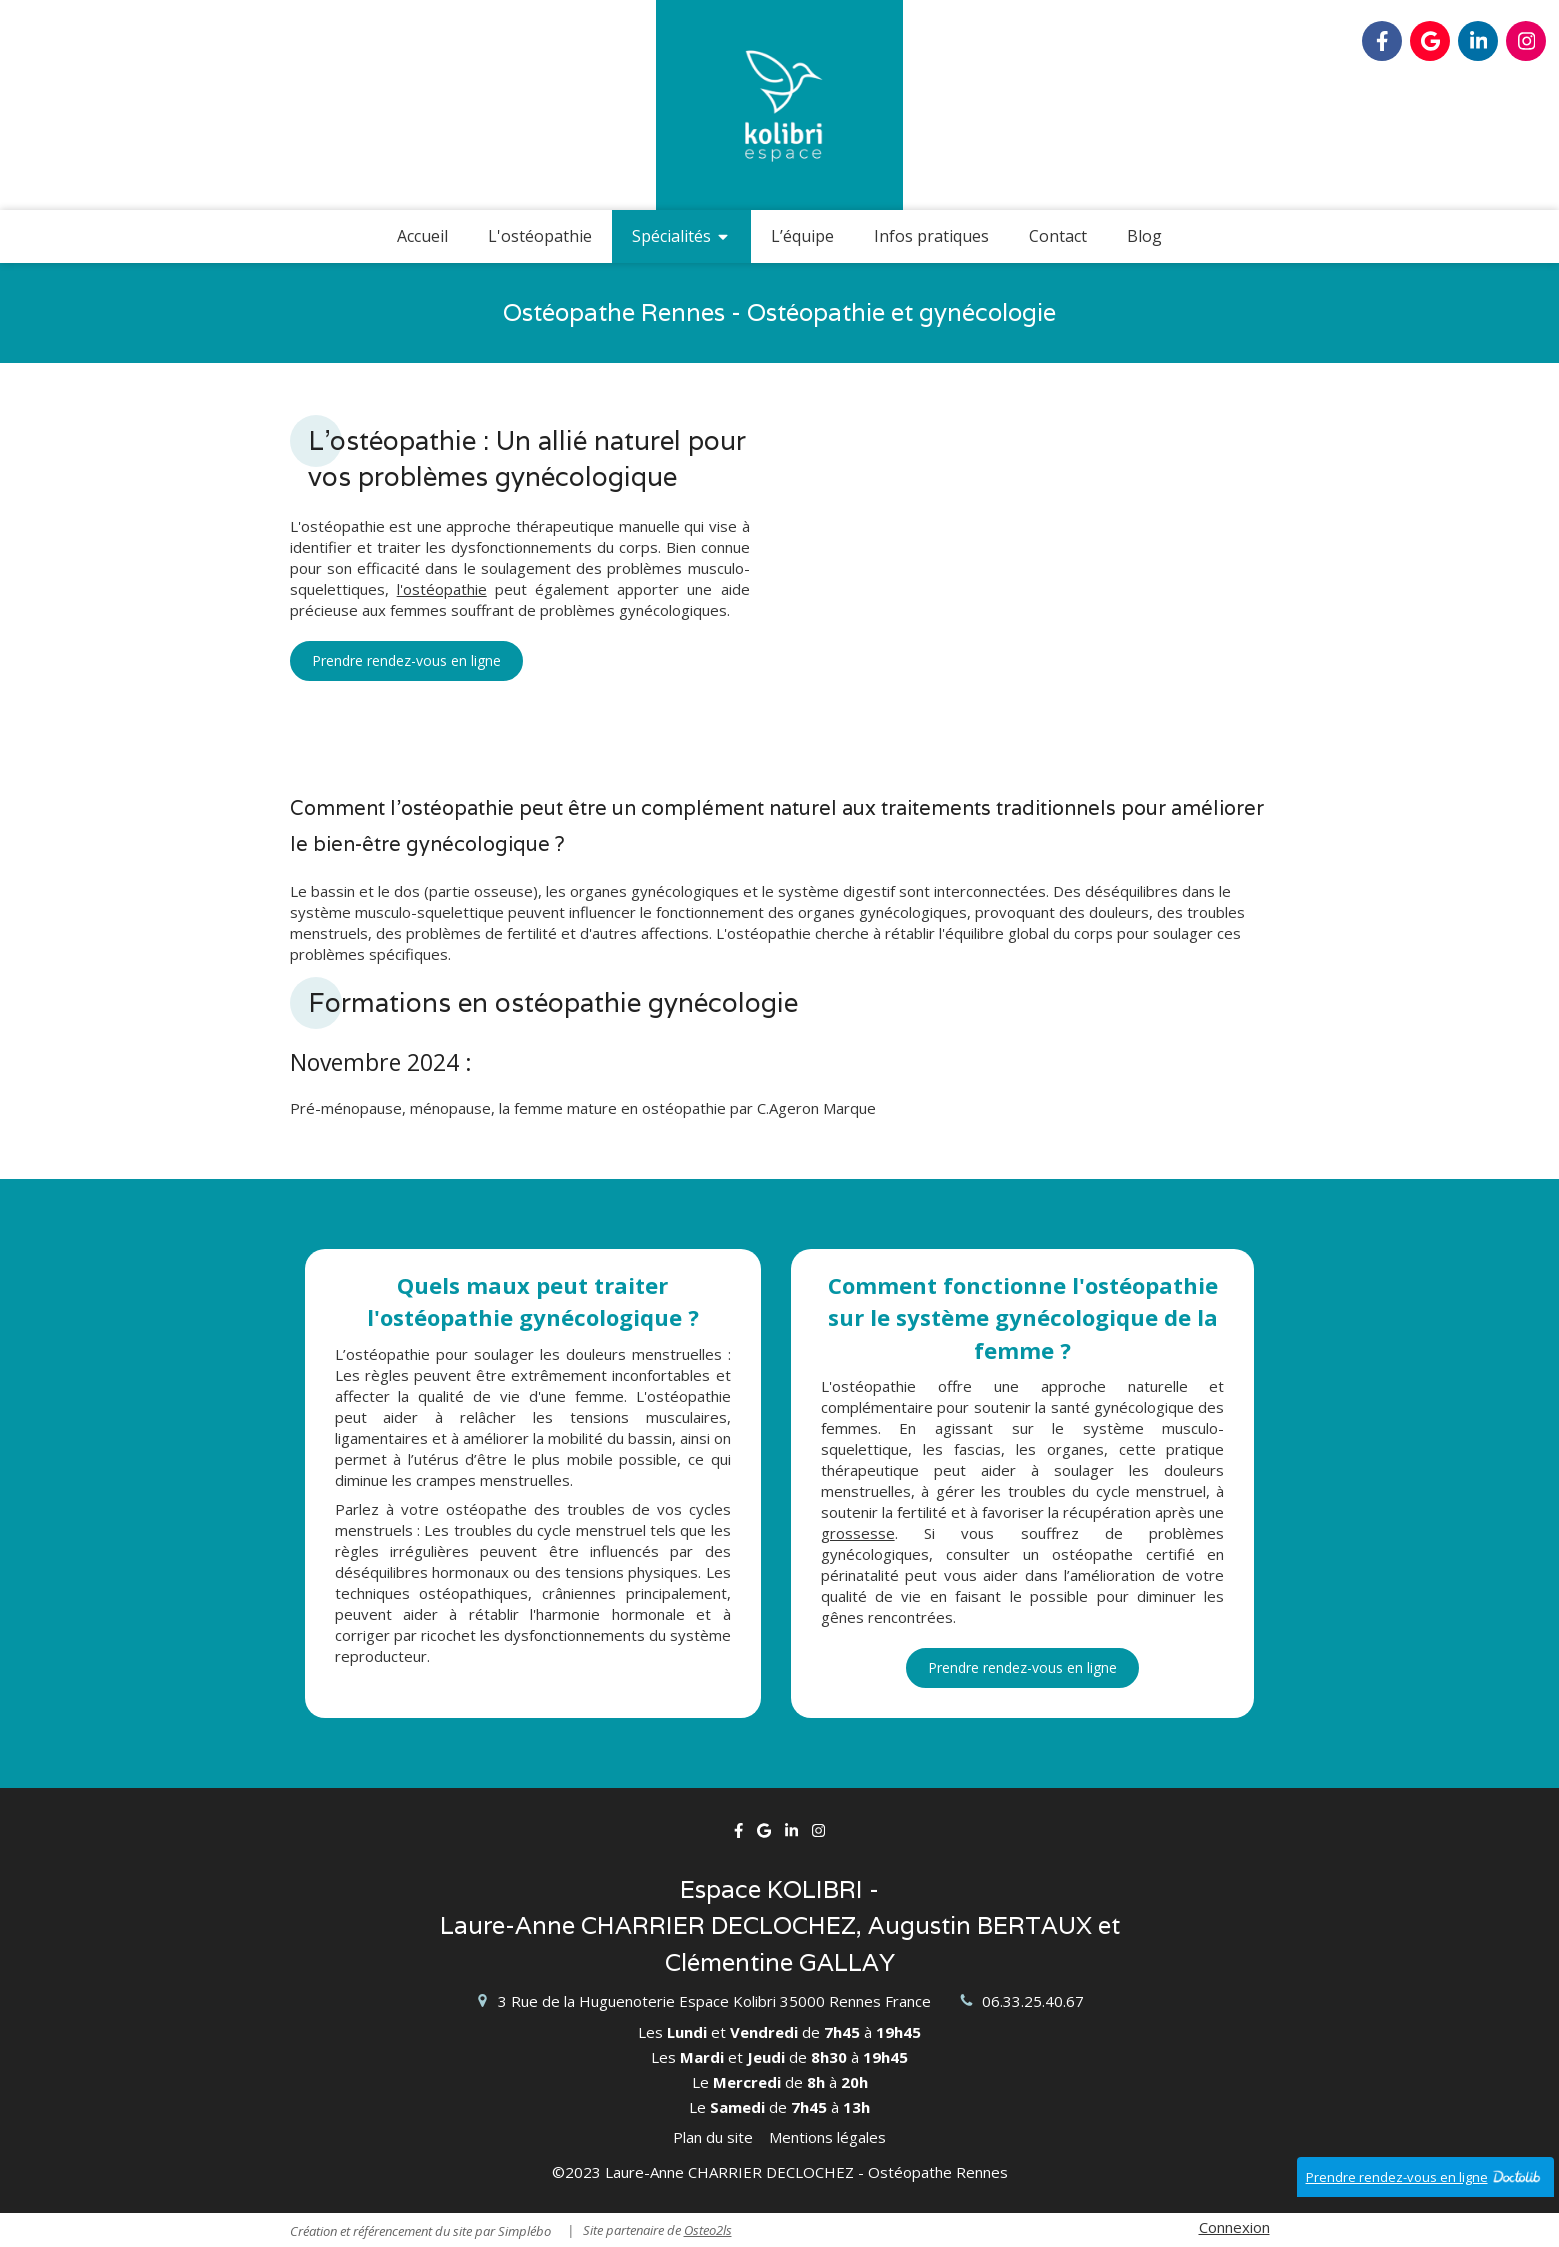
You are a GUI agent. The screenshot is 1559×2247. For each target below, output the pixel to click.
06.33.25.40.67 (1033, 2001)
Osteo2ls (708, 2230)
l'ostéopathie (442, 589)
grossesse (858, 1533)
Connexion (1234, 2227)
